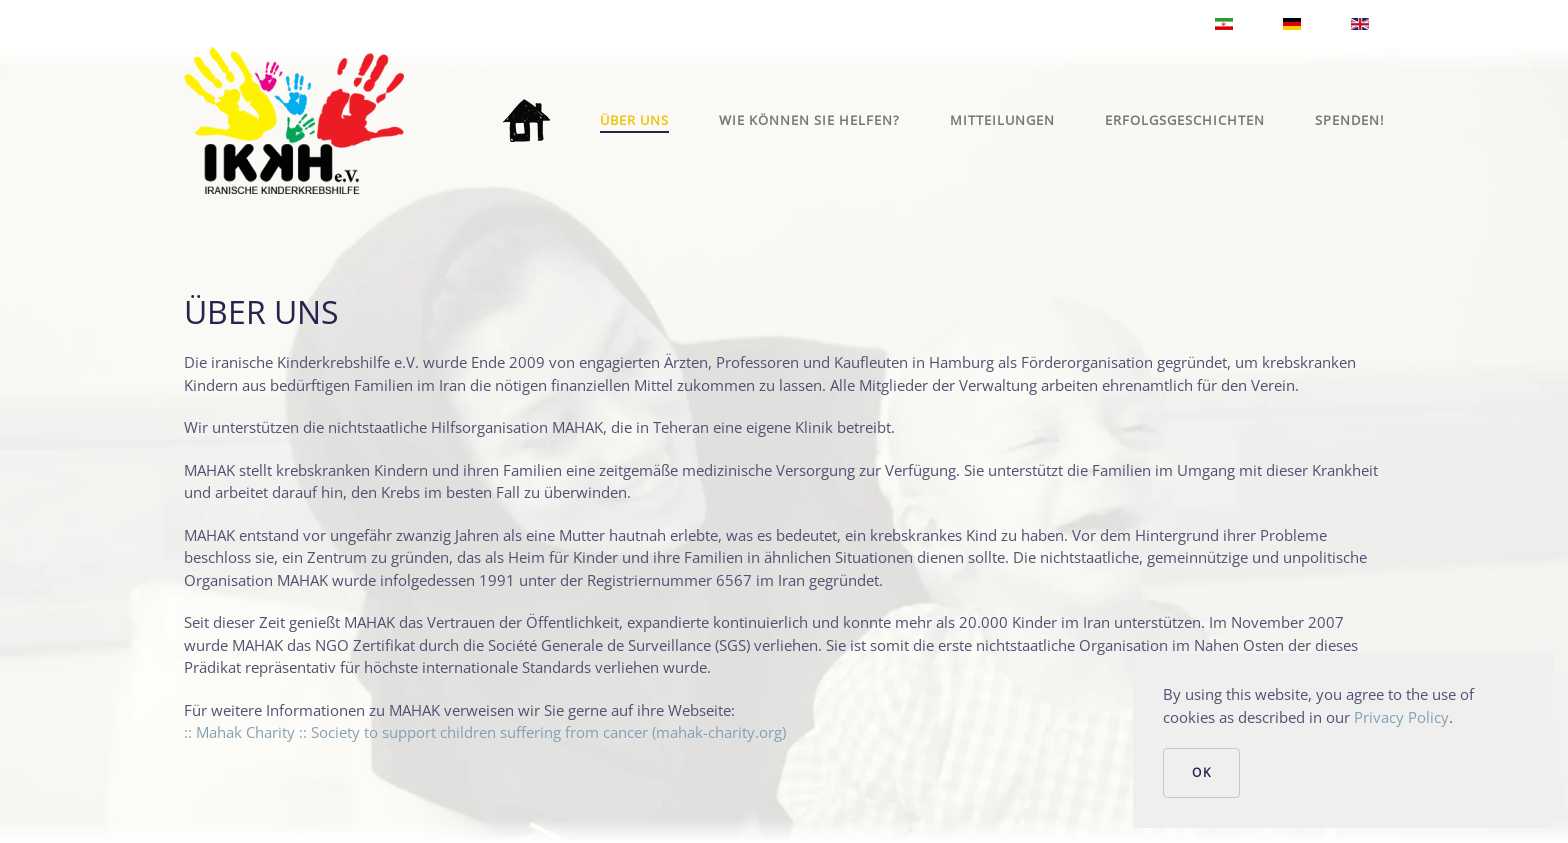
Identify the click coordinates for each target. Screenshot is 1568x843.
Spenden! (1349, 120)
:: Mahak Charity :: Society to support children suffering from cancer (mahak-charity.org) (485, 732)
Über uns (634, 120)
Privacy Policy (1401, 717)
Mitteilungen (1002, 120)
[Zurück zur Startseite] (294, 120)
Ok (1201, 772)
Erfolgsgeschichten (1185, 120)
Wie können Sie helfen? (809, 120)
